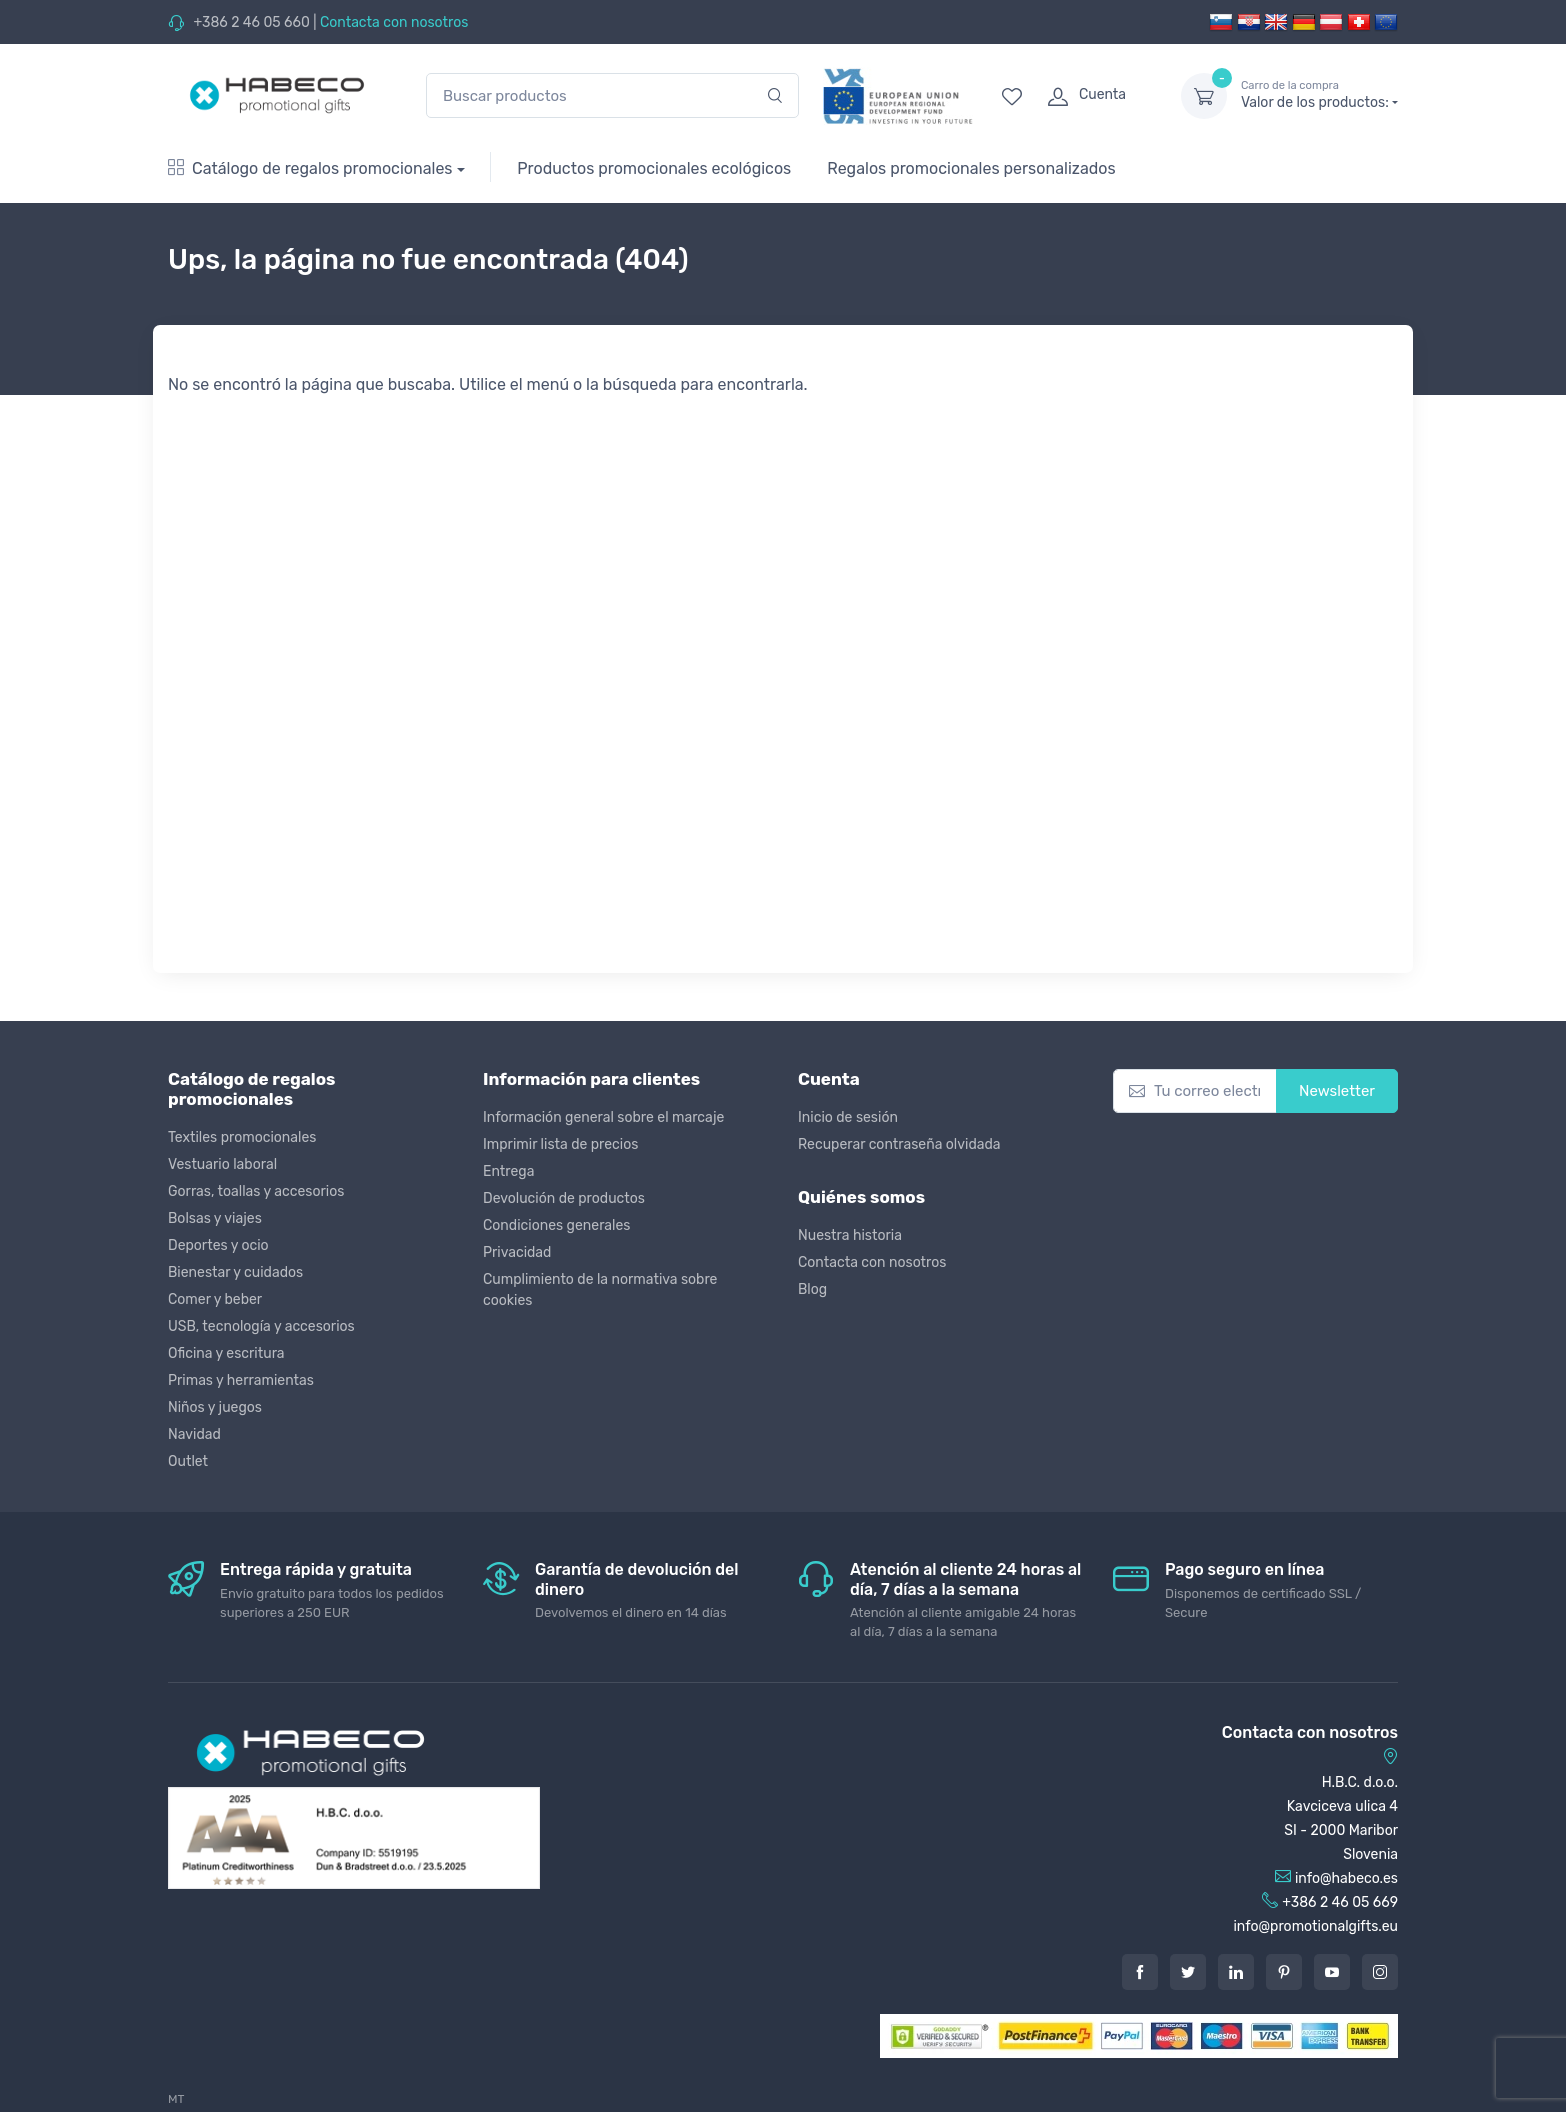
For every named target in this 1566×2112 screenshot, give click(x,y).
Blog (812, 1289)
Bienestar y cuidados (235, 1272)
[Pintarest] (1284, 1972)
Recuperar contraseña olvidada (899, 1144)
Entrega (508, 1171)
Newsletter (1337, 1091)
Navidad (194, 1434)
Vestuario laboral (222, 1164)
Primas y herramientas (241, 1380)
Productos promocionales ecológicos (654, 168)
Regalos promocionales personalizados (971, 168)
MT (176, 2099)
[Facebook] (1140, 1972)
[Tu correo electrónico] (1195, 1091)
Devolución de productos (564, 1198)
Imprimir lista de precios (560, 1144)
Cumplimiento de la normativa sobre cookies (600, 1290)
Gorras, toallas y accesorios (256, 1191)
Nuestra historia (850, 1235)
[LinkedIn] (1236, 1972)
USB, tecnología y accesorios (261, 1326)
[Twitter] (1188, 1972)
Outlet (188, 1461)
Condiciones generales (556, 1225)
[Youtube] (1332, 1972)
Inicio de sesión (848, 1117)
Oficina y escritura (226, 1353)
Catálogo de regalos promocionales (310, 168)
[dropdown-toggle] (1204, 96)
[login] (1096, 96)
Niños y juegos (215, 1407)
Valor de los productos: (1319, 95)
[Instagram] (1380, 1972)
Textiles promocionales (242, 1137)
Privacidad (517, 1252)
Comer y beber (215, 1299)
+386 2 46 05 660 (251, 22)
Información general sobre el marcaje (603, 1117)
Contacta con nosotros (394, 22)
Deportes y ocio (218, 1245)
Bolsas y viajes (215, 1218)
